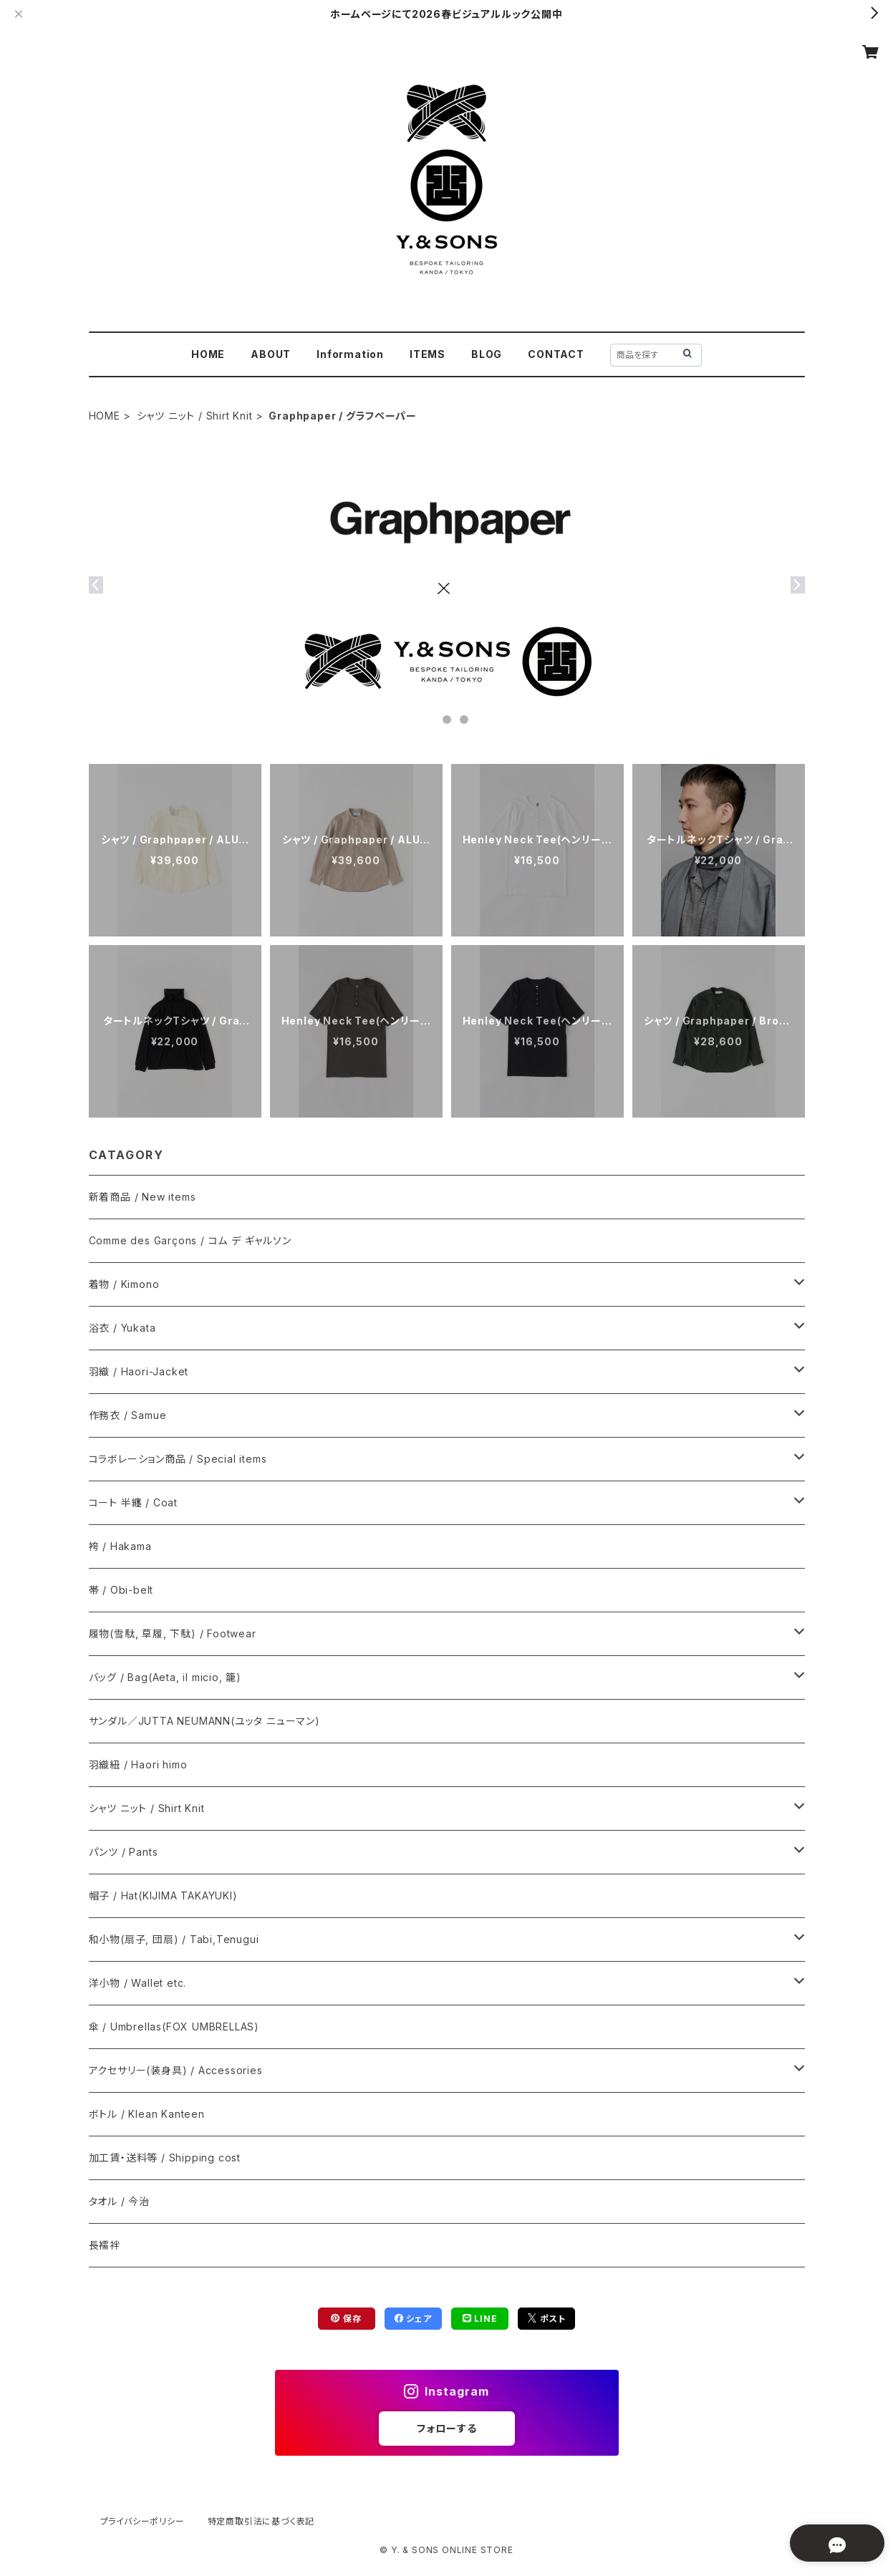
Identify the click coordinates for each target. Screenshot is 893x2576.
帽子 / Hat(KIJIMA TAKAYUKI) (163, 1895)
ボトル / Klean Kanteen (147, 2114)
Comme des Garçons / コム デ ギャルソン (190, 1240)
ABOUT (271, 354)
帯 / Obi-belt (121, 1590)
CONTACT (556, 354)
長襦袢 (104, 2245)
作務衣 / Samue (128, 1415)
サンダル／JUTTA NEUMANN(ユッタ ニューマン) (204, 1721)
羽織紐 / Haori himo (138, 1764)
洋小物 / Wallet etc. (138, 1983)
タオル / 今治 (119, 2201)
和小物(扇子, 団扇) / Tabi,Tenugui (174, 1939)
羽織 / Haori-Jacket (139, 1371)
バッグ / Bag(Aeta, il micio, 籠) (165, 1677)
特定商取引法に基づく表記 (261, 2521)
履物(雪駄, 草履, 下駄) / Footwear (172, 1633)
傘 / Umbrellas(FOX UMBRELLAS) (174, 2026)
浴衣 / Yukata (122, 1328)
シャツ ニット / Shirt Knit (195, 416)
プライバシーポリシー (142, 2521)
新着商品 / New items (142, 1197)
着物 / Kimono (124, 1284)
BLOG (486, 354)
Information (350, 354)
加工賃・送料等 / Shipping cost (165, 2157)
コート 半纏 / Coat (133, 1502)
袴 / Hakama (120, 1546)
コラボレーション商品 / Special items (178, 1459)
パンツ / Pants (123, 1852)
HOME (208, 354)
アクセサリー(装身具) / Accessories (176, 2070)
